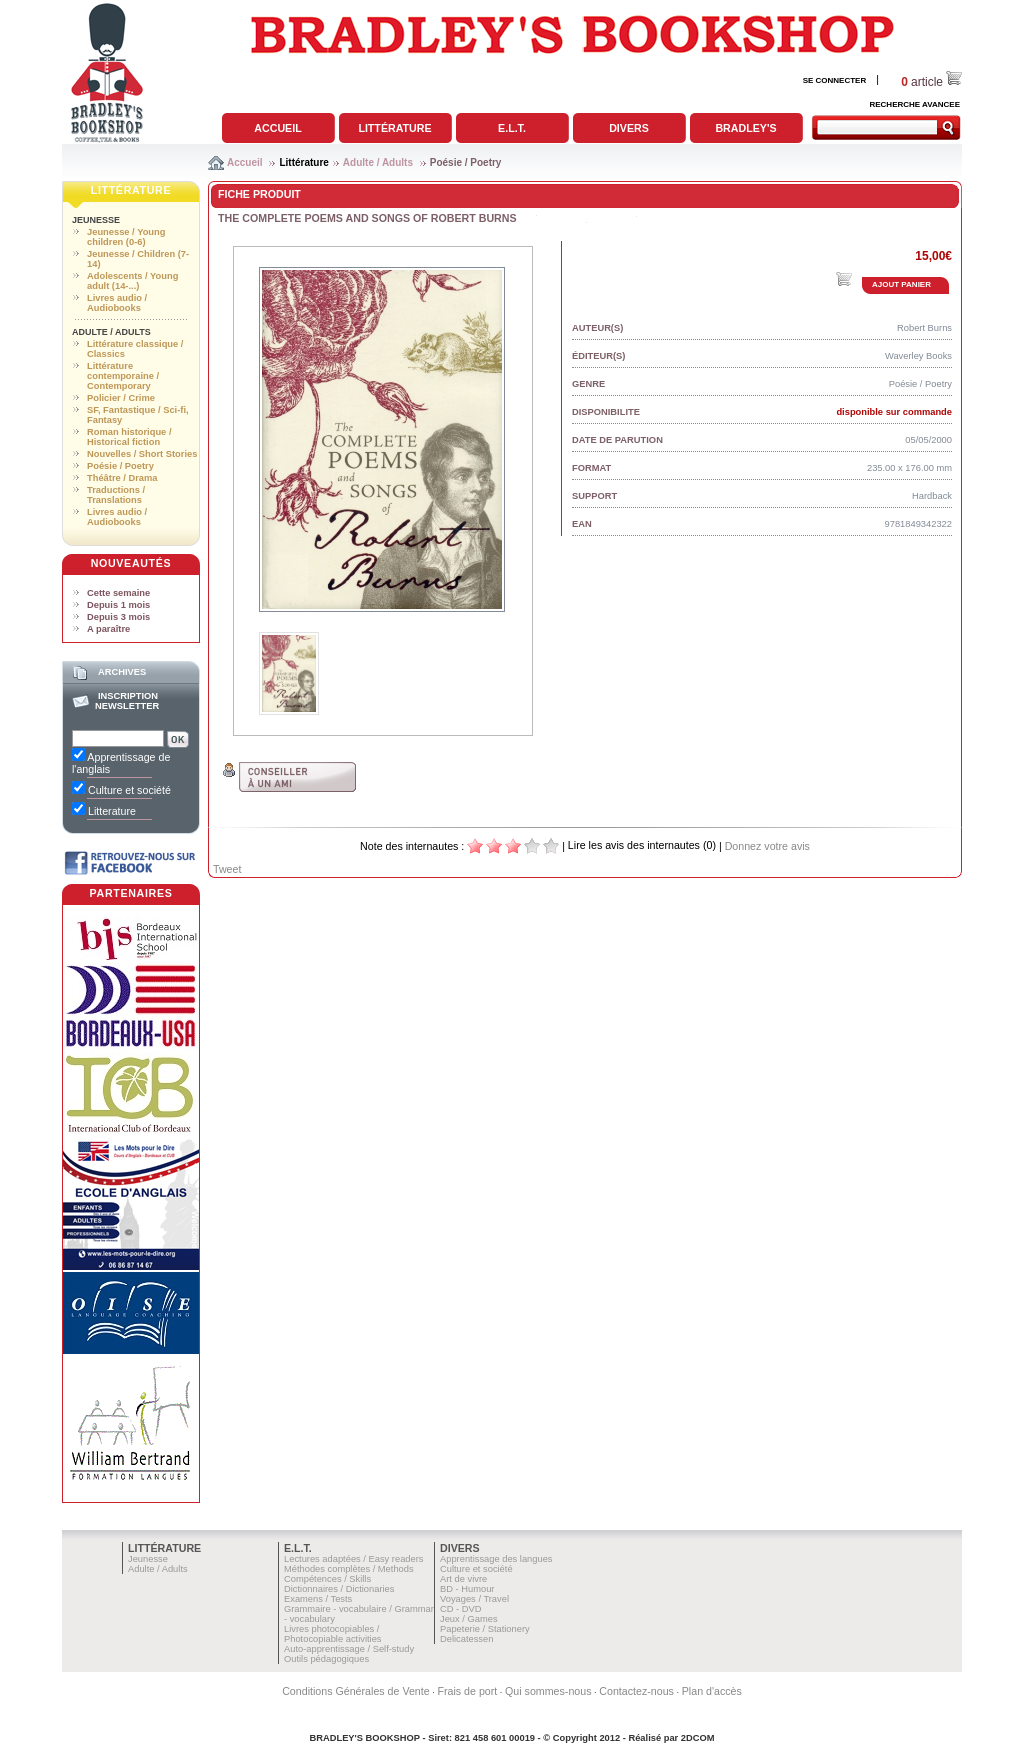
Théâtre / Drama (122, 478)
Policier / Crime (121, 398)
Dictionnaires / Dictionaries (339, 1589)
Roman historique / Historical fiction (129, 437)
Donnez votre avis (767, 846)
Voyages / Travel (474, 1599)
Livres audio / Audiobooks (117, 303)
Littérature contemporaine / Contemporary (123, 376)
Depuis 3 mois (118, 617)
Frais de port (467, 1691)
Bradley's (745, 128)
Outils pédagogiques (326, 1659)
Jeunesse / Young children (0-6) (126, 237)
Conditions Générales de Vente (356, 1691)
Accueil (277, 128)
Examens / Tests (318, 1599)
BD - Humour (467, 1589)
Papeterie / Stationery (485, 1629)
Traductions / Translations (116, 495)
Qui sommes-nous (548, 1691)
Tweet (227, 869)
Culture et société (476, 1569)
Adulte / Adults (378, 162)
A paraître (108, 629)
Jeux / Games (469, 1619)
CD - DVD (460, 1609)
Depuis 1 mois (118, 605)
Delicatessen (466, 1639)
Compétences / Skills (327, 1579)
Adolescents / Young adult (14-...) (132, 281)
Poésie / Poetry (466, 162)
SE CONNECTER (835, 80)
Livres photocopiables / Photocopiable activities (333, 1634)
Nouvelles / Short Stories (142, 454)
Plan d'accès (712, 1691)
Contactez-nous (636, 1691)
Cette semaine (118, 593)
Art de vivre (463, 1579)
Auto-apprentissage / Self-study (349, 1649)
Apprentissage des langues (496, 1559)
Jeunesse (96, 220)
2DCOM (698, 1738)
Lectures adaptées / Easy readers (354, 1559)
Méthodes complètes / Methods (349, 1569)
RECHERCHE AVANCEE (914, 104)
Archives (122, 672)
